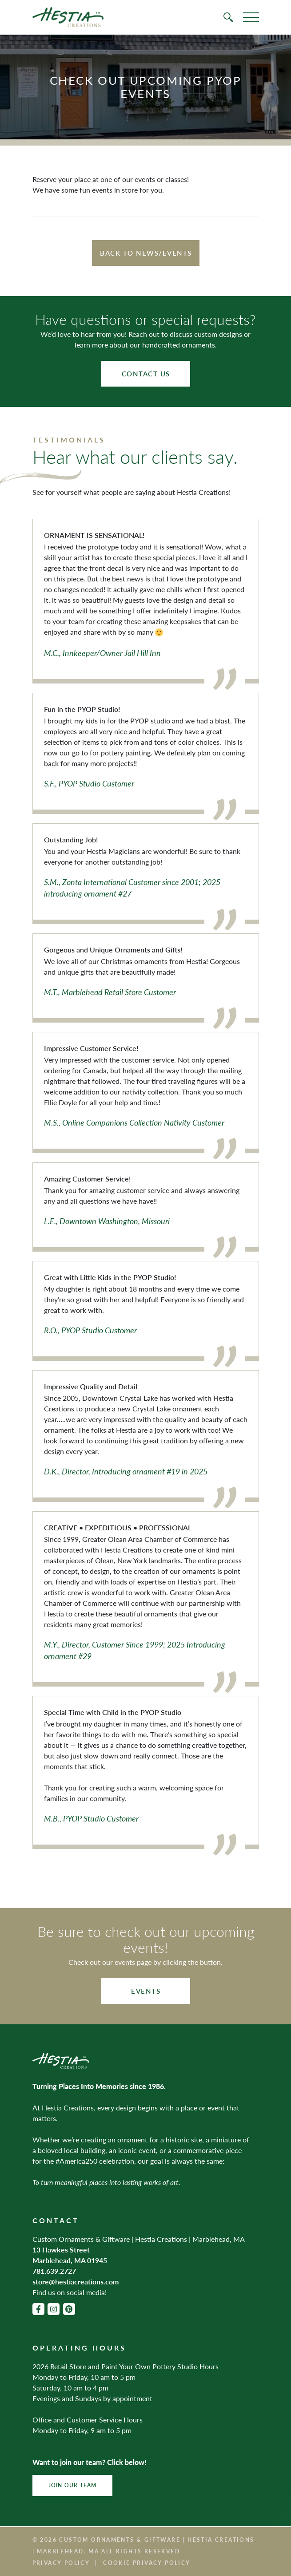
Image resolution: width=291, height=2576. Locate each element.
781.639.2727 (54, 2271)
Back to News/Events (146, 252)
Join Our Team (72, 2485)
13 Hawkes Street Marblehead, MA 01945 (69, 2254)
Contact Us (146, 373)
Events (145, 1990)
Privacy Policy (61, 2563)
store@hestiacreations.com (75, 2281)
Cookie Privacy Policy (146, 2563)
